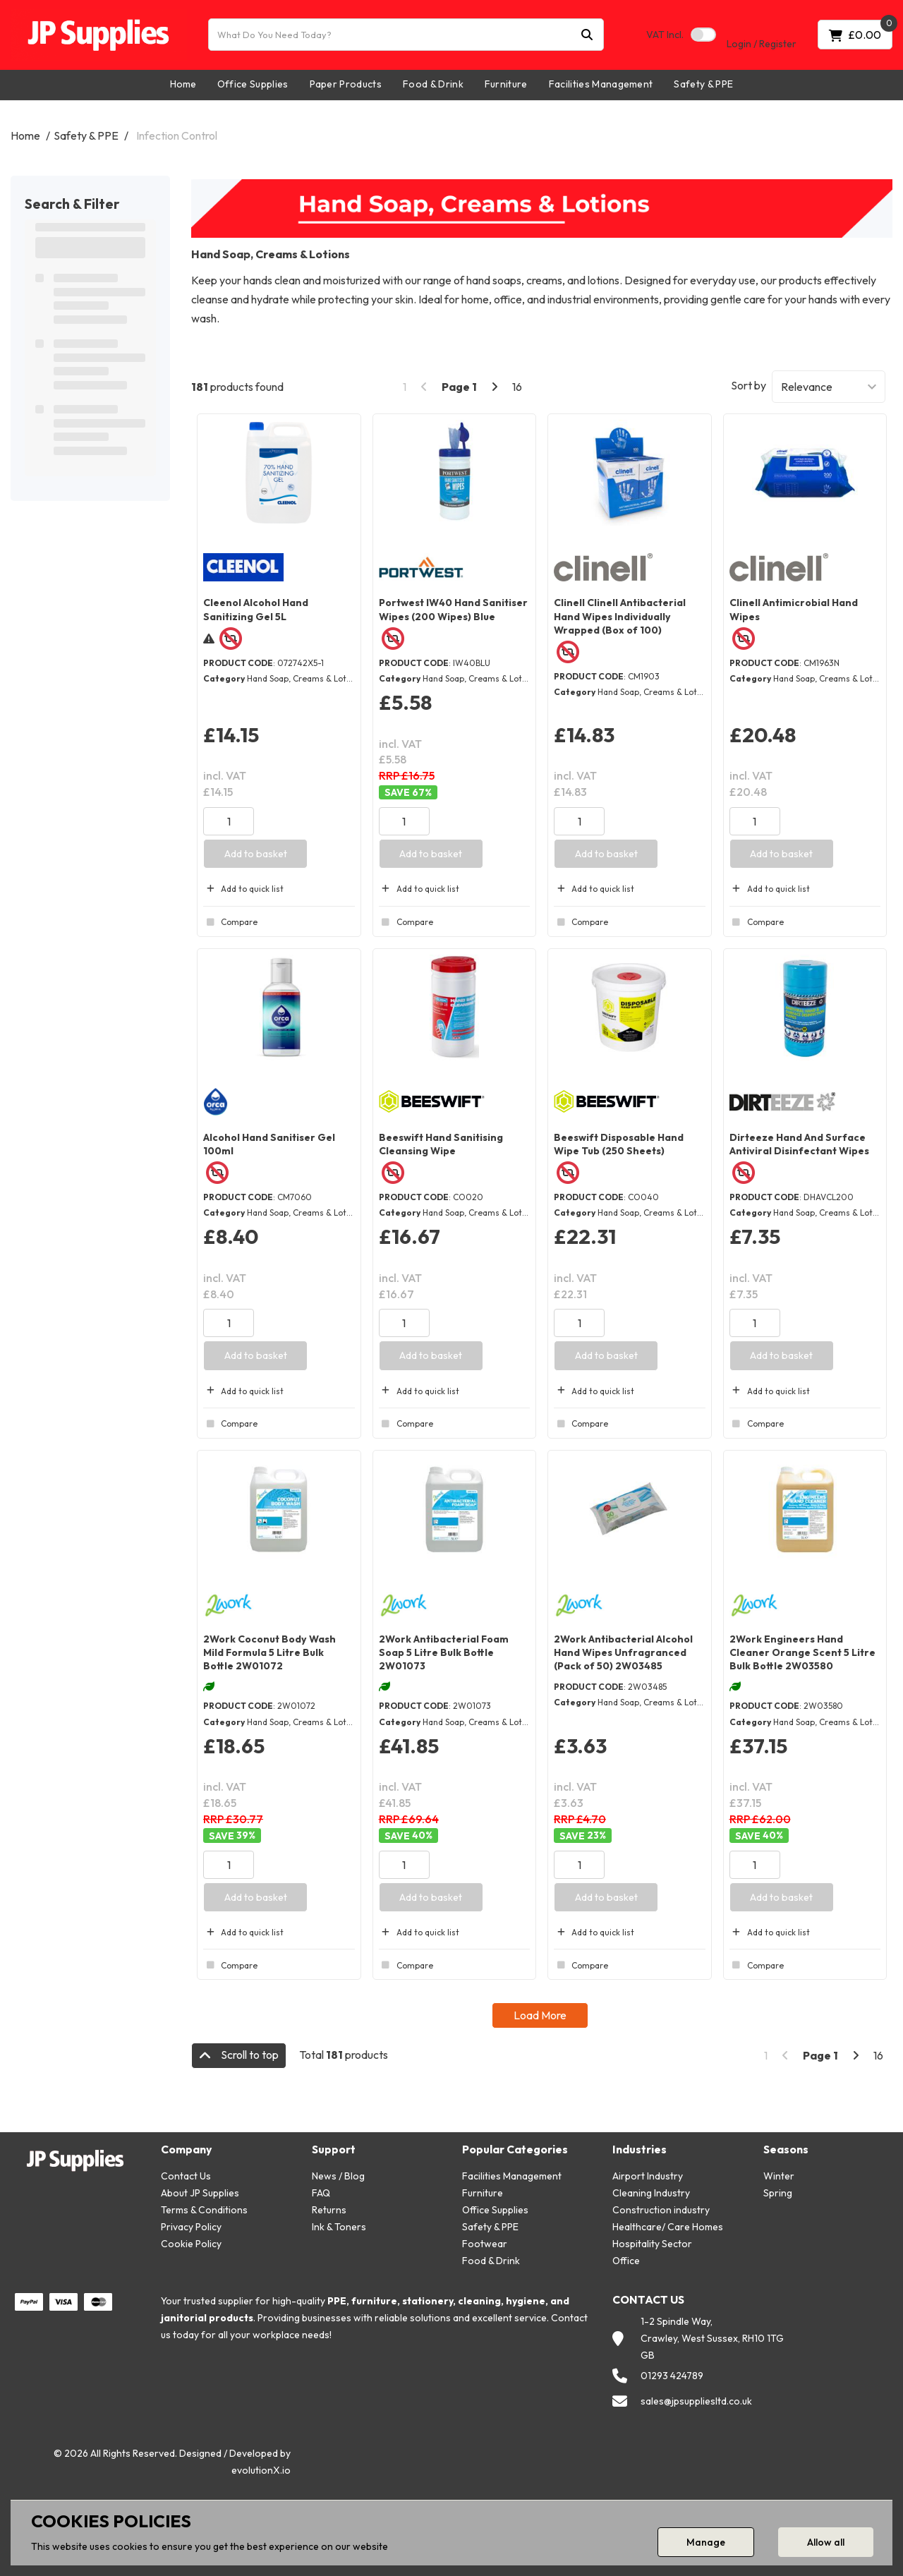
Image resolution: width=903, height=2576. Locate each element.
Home (183, 84)
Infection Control (176, 135)
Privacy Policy (191, 2226)
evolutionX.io (261, 2470)
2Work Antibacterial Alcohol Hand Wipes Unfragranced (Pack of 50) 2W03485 (623, 1652)
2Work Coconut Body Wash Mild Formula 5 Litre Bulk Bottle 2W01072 (269, 1652)
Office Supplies (253, 84)
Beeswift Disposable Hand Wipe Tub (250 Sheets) (619, 1144)
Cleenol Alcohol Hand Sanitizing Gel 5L (255, 609)
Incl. (665, 34)
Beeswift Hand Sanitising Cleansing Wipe (441, 1144)
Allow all (825, 2542)
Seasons (785, 2149)
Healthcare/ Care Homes (667, 2226)
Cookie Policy (191, 2243)
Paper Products (346, 84)
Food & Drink (433, 84)
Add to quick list (243, 888)
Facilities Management (601, 84)
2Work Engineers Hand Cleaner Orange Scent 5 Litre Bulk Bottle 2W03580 (802, 1652)
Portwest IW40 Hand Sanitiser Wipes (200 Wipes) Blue (453, 609)
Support (334, 2149)
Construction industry (661, 2209)
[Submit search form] (587, 35)
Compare (230, 922)
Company (186, 2149)
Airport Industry (647, 2176)
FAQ (321, 2193)
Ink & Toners (339, 2226)
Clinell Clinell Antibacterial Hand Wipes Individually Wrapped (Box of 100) (620, 616)
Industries (639, 2149)
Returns (329, 2209)
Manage (705, 2542)
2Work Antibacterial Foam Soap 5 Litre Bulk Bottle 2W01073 (444, 1652)
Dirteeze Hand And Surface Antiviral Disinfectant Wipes (799, 1144)
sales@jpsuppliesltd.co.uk (696, 2401)
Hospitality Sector (652, 2243)
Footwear (484, 2243)
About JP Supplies (200, 2193)
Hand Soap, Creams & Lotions (305, 678)
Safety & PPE (703, 84)
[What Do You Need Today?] (406, 34)
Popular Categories (515, 2149)
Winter (778, 2176)
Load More (540, 2015)
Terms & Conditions (204, 2209)
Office (626, 2260)
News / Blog (338, 2176)
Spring (777, 2193)
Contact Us (186, 2176)
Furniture (506, 84)
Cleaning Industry (651, 2193)
